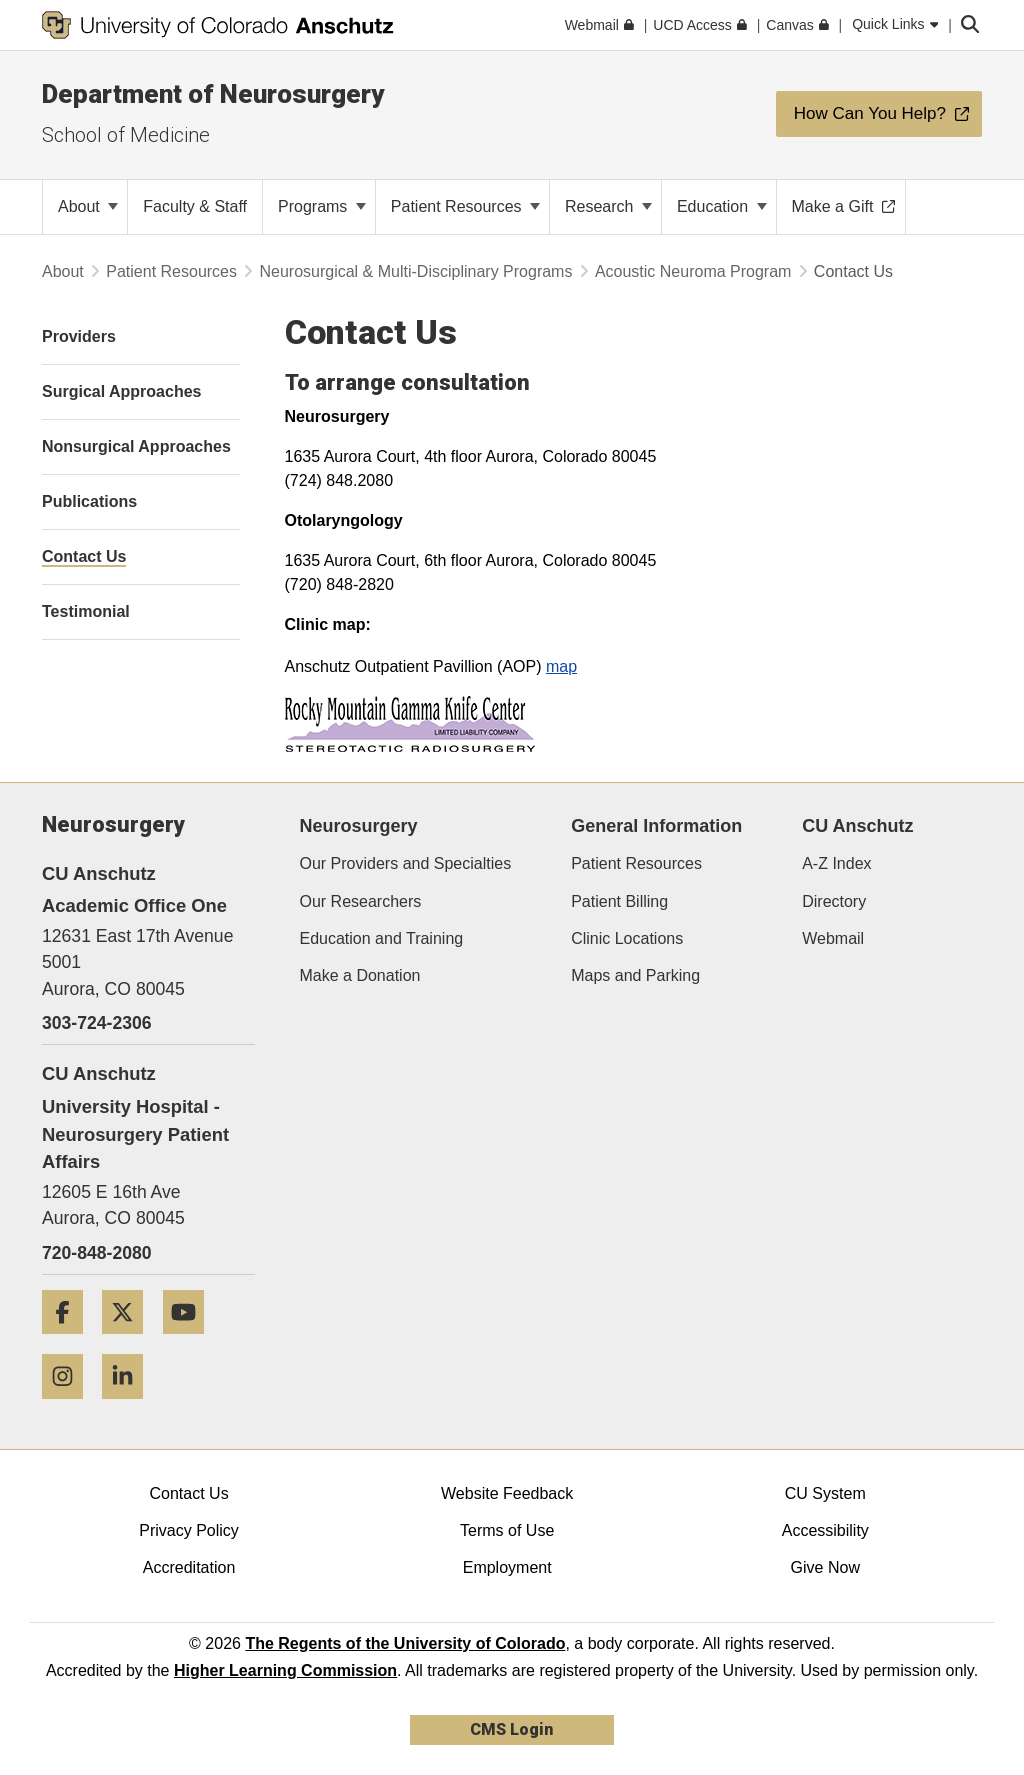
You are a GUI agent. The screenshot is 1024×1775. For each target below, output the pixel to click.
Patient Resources (465, 206)
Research (608, 206)
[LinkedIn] (130, 1406)
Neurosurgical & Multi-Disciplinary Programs (415, 271)
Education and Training (382, 938)
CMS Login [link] (511, 1729)
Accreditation (189, 1567)
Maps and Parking (635, 975)
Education (722, 206)
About (88, 206)
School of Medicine (126, 135)
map (561, 666)
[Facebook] (70, 1341)
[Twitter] (130, 1341)
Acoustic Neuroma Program (693, 271)
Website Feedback (507, 1493)
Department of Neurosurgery (213, 94)
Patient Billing (619, 901)
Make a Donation (360, 975)
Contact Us (188, 1493)
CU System (825, 1493)
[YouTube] (191, 1341)
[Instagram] (70, 1406)
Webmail (833, 938)
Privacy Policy (189, 1530)
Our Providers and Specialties (406, 863)
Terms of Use (507, 1530)
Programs (322, 206)
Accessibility (825, 1530)
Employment (507, 1567)
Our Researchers (361, 901)
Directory (834, 901)
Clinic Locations (627, 938)
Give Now (825, 1567)
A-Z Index (836, 863)
